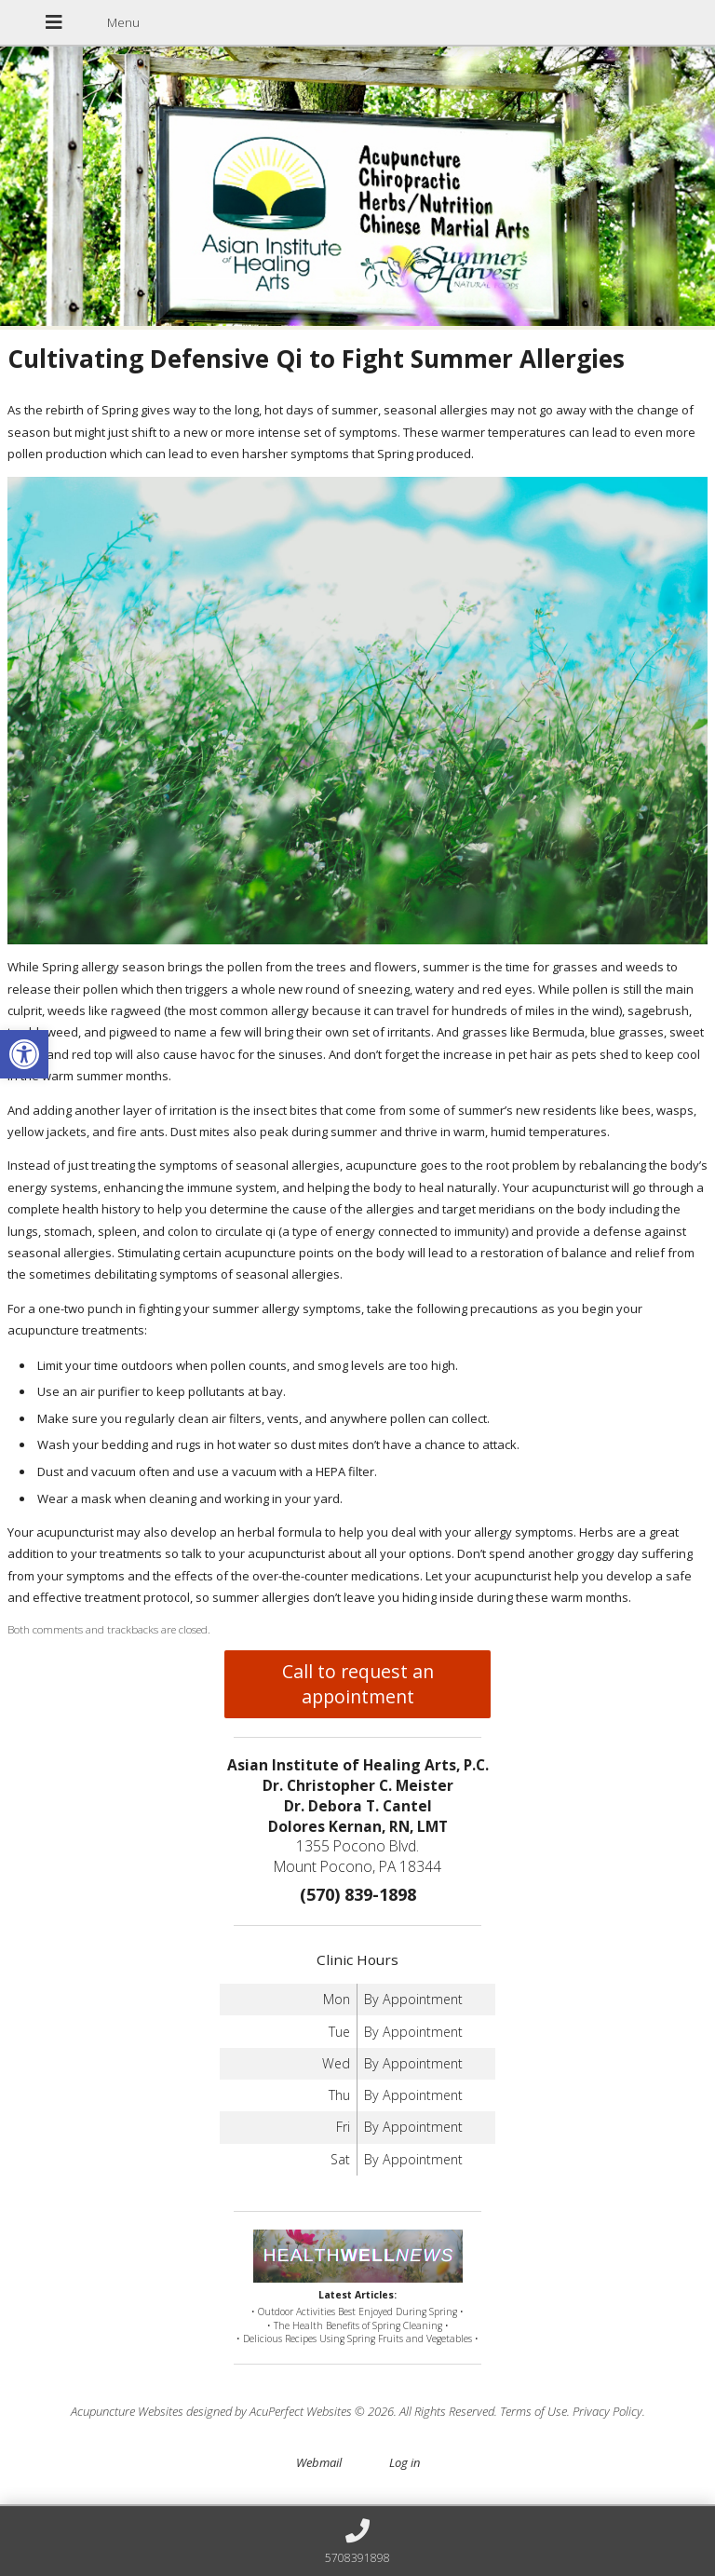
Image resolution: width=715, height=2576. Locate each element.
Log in (404, 2462)
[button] (24, 1054)
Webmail (319, 2462)
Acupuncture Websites (127, 2411)
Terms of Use (533, 2411)
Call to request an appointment (358, 1684)
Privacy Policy (607, 2411)
